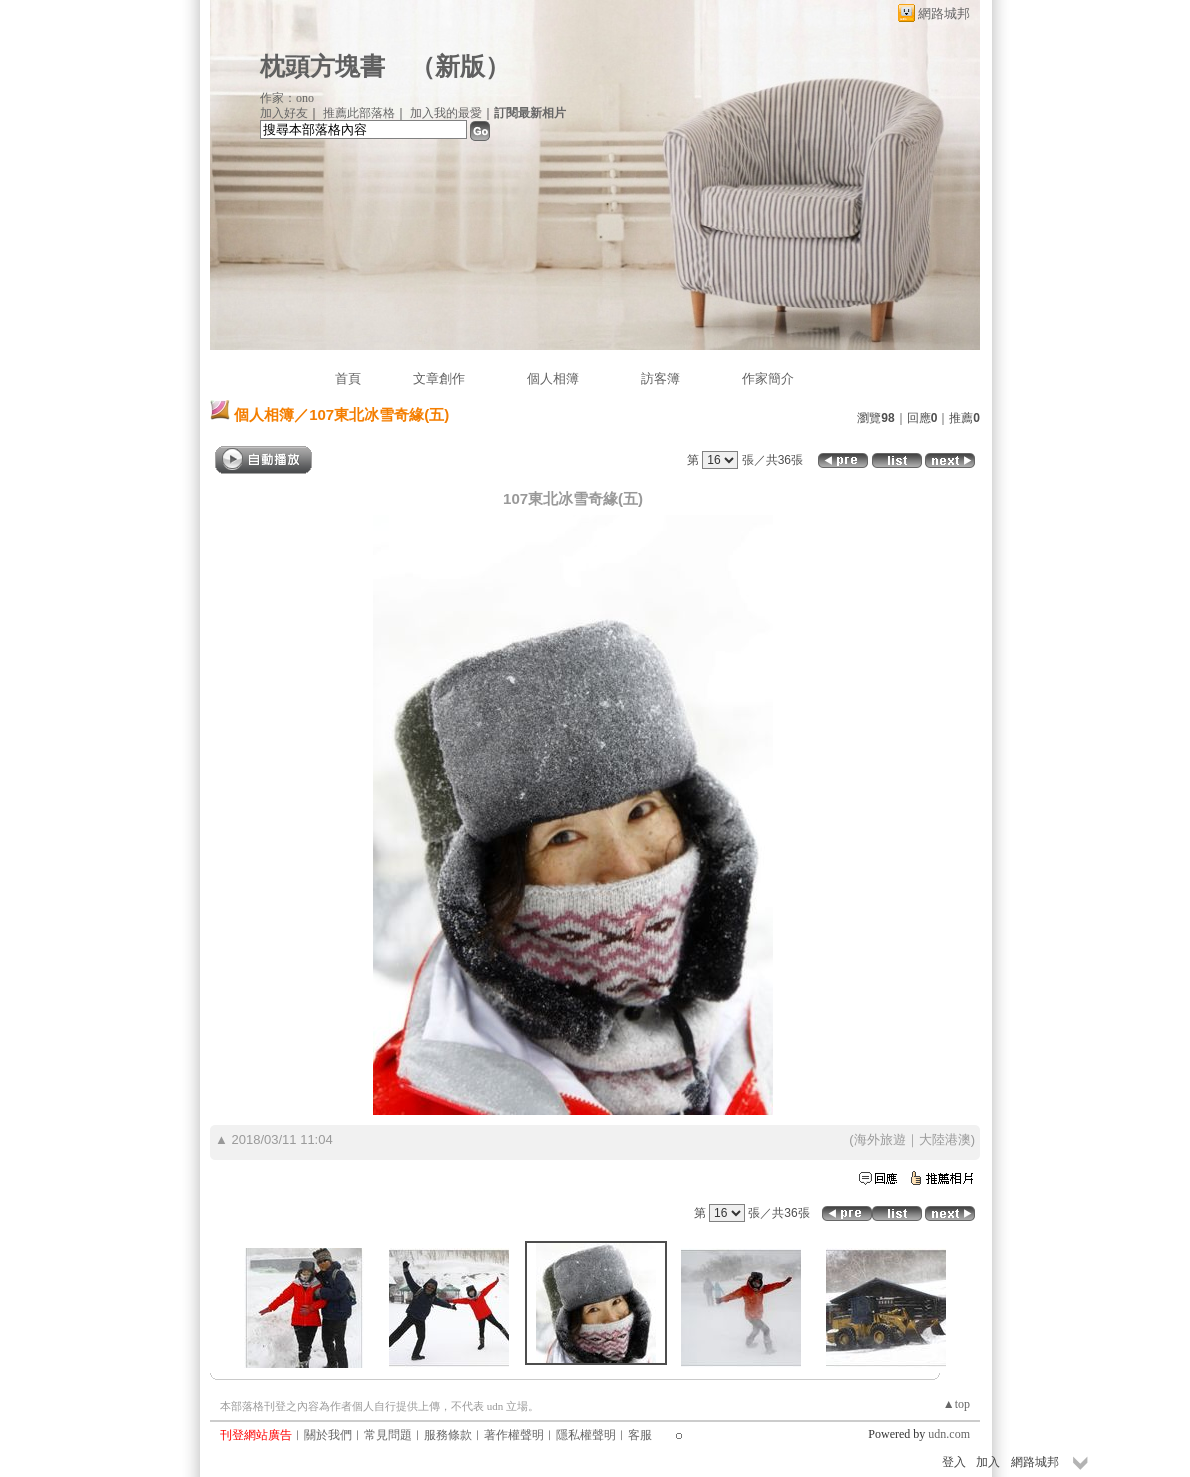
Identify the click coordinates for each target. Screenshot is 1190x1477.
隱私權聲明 (586, 1435)
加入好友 (284, 113)
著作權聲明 (514, 1435)
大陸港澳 (945, 1139)
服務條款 (448, 1435)
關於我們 (328, 1435)
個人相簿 (553, 378)
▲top (956, 1404)
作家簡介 (768, 378)
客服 (640, 1435)
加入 (988, 1462)
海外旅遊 (880, 1139)
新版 (460, 66)
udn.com (949, 1434)
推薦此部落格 (359, 113)
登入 (954, 1462)
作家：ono (287, 98)
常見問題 (388, 1435)
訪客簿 (660, 378)
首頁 (348, 378)
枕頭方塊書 (322, 66)
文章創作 (439, 378)
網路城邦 (944, 13)
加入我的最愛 (446, 113)
